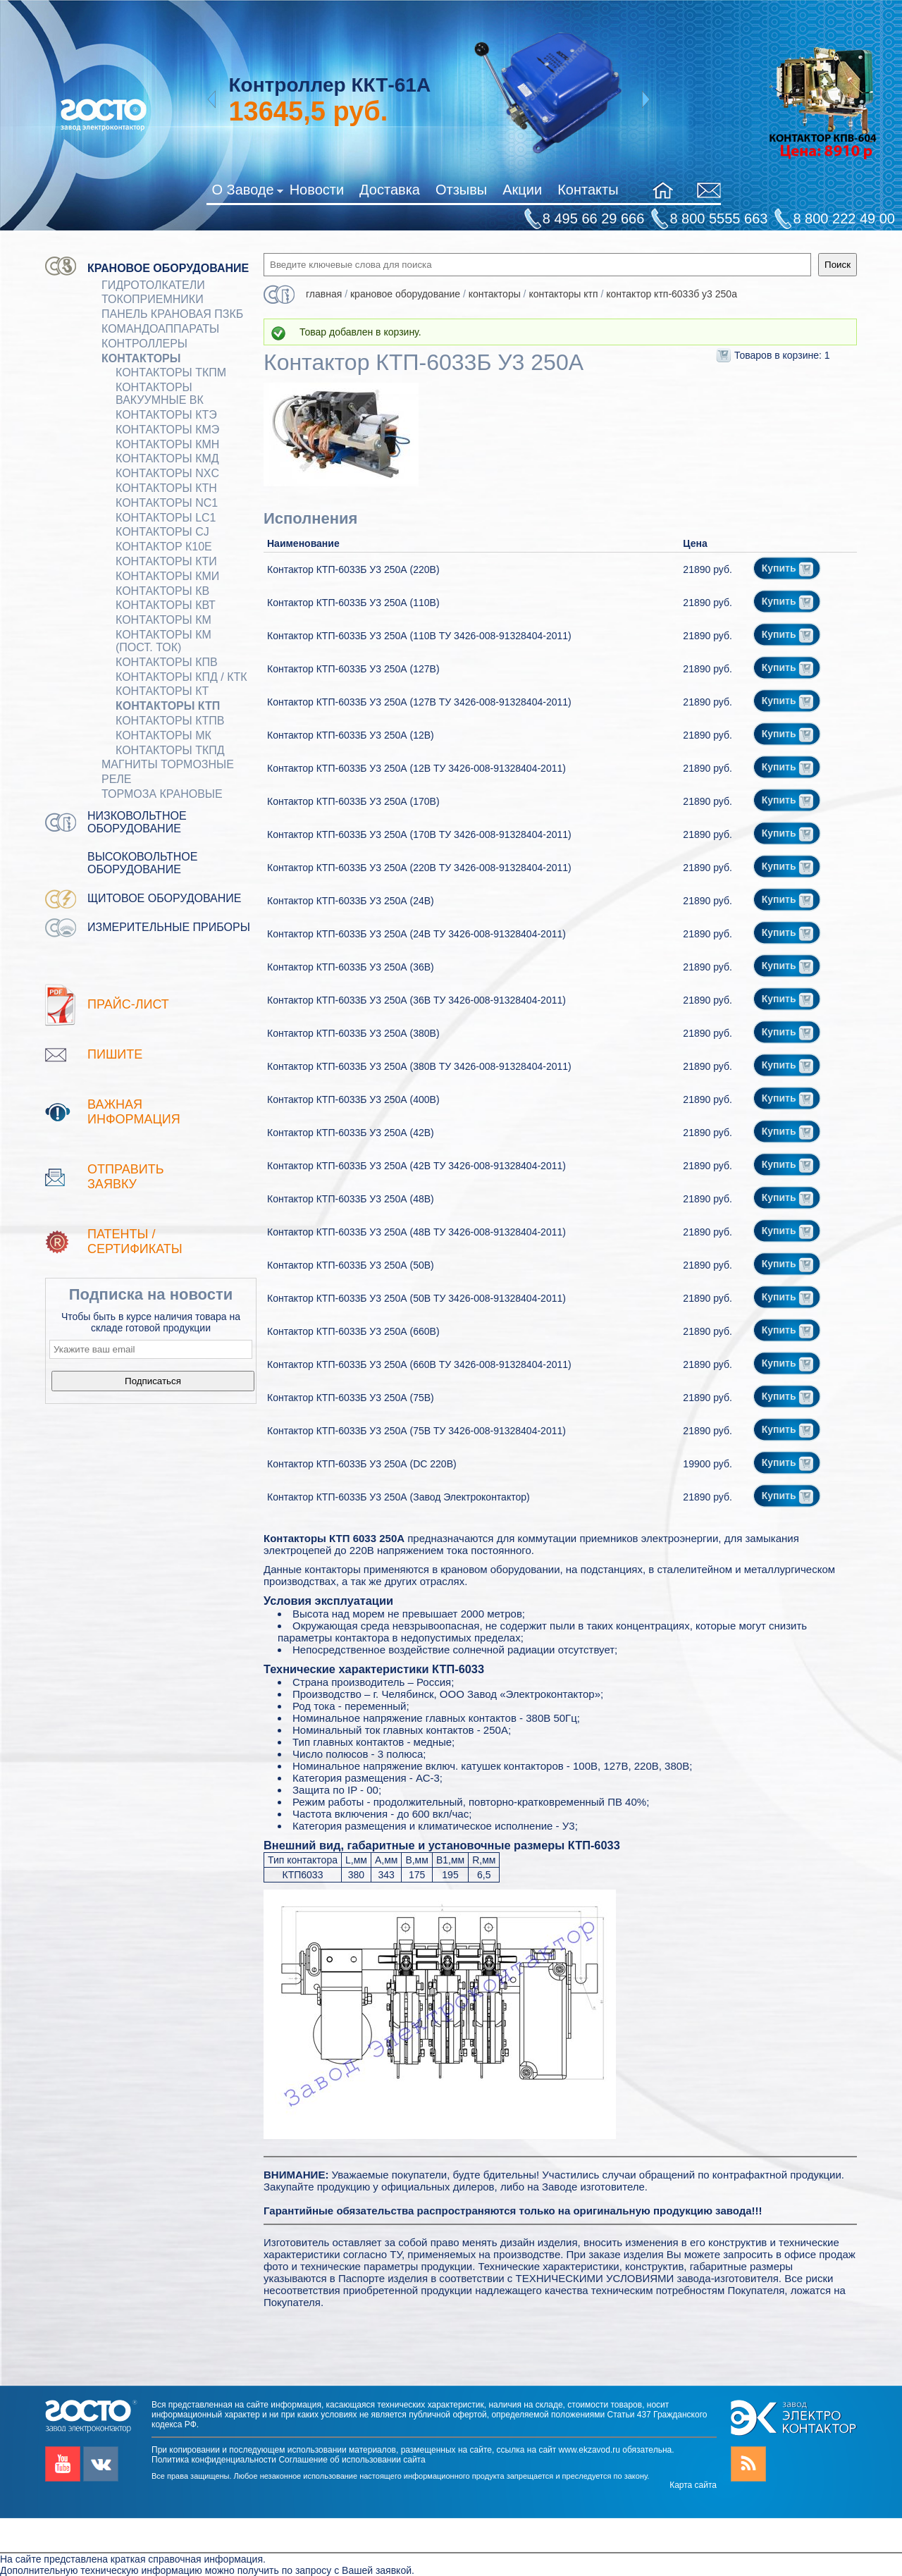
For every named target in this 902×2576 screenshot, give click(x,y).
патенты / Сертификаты (135, 1241)
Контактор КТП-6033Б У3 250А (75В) (350, 1397)
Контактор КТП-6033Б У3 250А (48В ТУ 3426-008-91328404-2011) (416, 1232)
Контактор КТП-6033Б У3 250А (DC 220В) (362, 1463)
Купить (788, 568)
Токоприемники (152, 299)
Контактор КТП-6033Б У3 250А (671, 294)
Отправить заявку (125, 1176)
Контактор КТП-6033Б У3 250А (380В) (353, 1033)
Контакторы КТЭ (166, 415)
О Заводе (247, 192)
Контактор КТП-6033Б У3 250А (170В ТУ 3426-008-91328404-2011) (419, 834)
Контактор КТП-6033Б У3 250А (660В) (353, 1331)
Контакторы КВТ (166, 605)
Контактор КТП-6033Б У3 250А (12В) (350, 735)
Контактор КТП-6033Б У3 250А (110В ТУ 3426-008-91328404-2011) (419, 635)
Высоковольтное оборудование (142, 863)
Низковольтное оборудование (137, 822)
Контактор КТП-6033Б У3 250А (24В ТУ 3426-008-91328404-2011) (416, 933)
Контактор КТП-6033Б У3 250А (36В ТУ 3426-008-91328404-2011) (416, 1000)
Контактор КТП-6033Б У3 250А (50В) (350, 1265)
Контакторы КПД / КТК (181, 677)
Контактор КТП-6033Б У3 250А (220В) (353, 569)
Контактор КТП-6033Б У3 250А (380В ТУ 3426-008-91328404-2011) (419, 1066)
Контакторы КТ (162, 691)
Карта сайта (693, 2485)
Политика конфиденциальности (214, 2460)
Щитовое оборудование (164, 898)
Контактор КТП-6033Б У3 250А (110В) (353, 602)
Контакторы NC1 (167, 503)
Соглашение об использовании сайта (351, 2460)
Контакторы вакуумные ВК (160, 393)
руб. (308, 111)
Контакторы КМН (167, 444)
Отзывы (461, 189)
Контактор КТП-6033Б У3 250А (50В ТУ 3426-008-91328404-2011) (416, 1298)
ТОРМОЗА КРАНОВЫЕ (162, 794)
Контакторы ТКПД (170, 750)
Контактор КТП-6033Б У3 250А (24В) (350, 900)
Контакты (587, 189)
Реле (116, 779)
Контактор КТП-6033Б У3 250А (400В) (353, 1099)
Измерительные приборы (168, 927)
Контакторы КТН (166, 488)
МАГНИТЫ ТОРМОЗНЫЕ (167, 764)
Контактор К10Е (164, 547)
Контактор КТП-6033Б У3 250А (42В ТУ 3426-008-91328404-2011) (416, 1165)
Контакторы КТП (168, 706)
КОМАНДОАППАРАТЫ (160, 329)
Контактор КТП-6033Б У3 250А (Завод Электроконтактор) (398, 1497)
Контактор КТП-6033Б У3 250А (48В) (350, 1198)
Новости (317, 189)
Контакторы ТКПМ (171, 372)
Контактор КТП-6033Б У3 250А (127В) (353, 668)
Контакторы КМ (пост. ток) (163, 641)
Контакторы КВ (162, 591)
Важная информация (133, 1111)
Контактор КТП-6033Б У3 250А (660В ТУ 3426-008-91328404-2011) (419, 1364)
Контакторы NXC (167, 473)
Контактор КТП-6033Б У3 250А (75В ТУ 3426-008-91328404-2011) (416, 1430)
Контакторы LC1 (166, 518)
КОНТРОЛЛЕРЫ (144, 344)
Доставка (389, 189)
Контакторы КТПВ (170, 721)
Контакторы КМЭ (167, 430)
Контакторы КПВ (167, 662)
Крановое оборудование (168, 268)
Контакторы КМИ (167, 576)
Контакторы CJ (162, 532)
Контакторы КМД (167, 458)
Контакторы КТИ (166, 561)
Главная (324, 294)
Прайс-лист (128, 1004)
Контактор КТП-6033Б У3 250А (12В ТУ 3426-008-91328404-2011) (416, 768)
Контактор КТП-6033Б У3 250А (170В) (353, 801)
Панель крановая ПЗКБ (172, 314)
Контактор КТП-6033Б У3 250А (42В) (350, 1132)
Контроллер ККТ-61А (329, 85)
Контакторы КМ (163, 620)
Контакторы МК (163, 735)
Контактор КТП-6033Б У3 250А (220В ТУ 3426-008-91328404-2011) (419, 867)
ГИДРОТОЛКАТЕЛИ (153, 285)
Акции (522, 189)
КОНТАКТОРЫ (140, 358)
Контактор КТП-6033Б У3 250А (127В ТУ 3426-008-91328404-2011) (419, 702)
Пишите (114, 1054)
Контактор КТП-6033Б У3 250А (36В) (350, 967)
